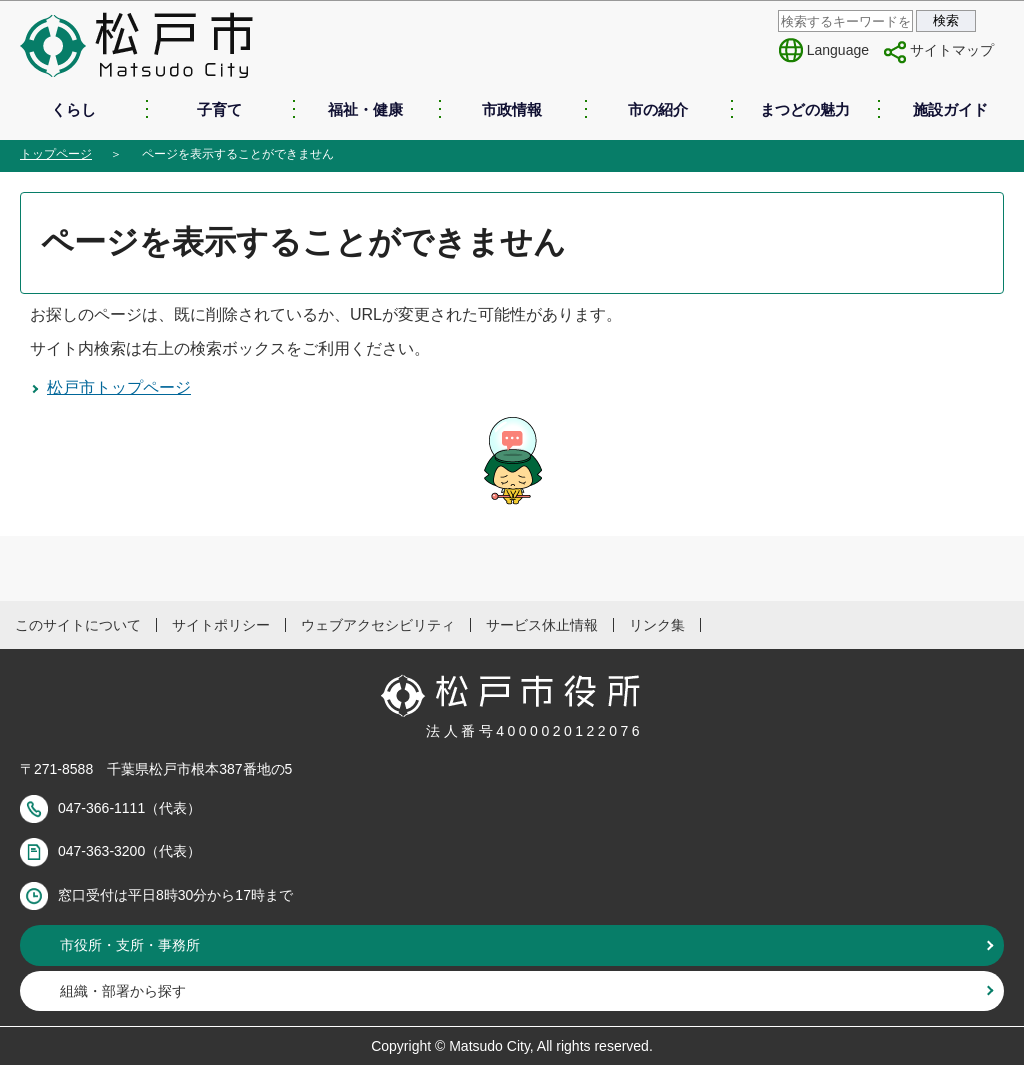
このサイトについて (78, 625)
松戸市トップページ (119, 387)
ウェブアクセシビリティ (378, 625)
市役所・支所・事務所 (130, 945)
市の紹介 (658, 109)
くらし (73, 109)
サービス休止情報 (542, 625)
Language (838, 50)
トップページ (56, 154)
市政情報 (512, 109)
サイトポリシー (221, 625)
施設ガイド (950, 109)
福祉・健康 (365, 109)
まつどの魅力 (805, 109)
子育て (219, 109)
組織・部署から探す (123, 991)
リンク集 (657, 625)
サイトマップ (952, 50)
